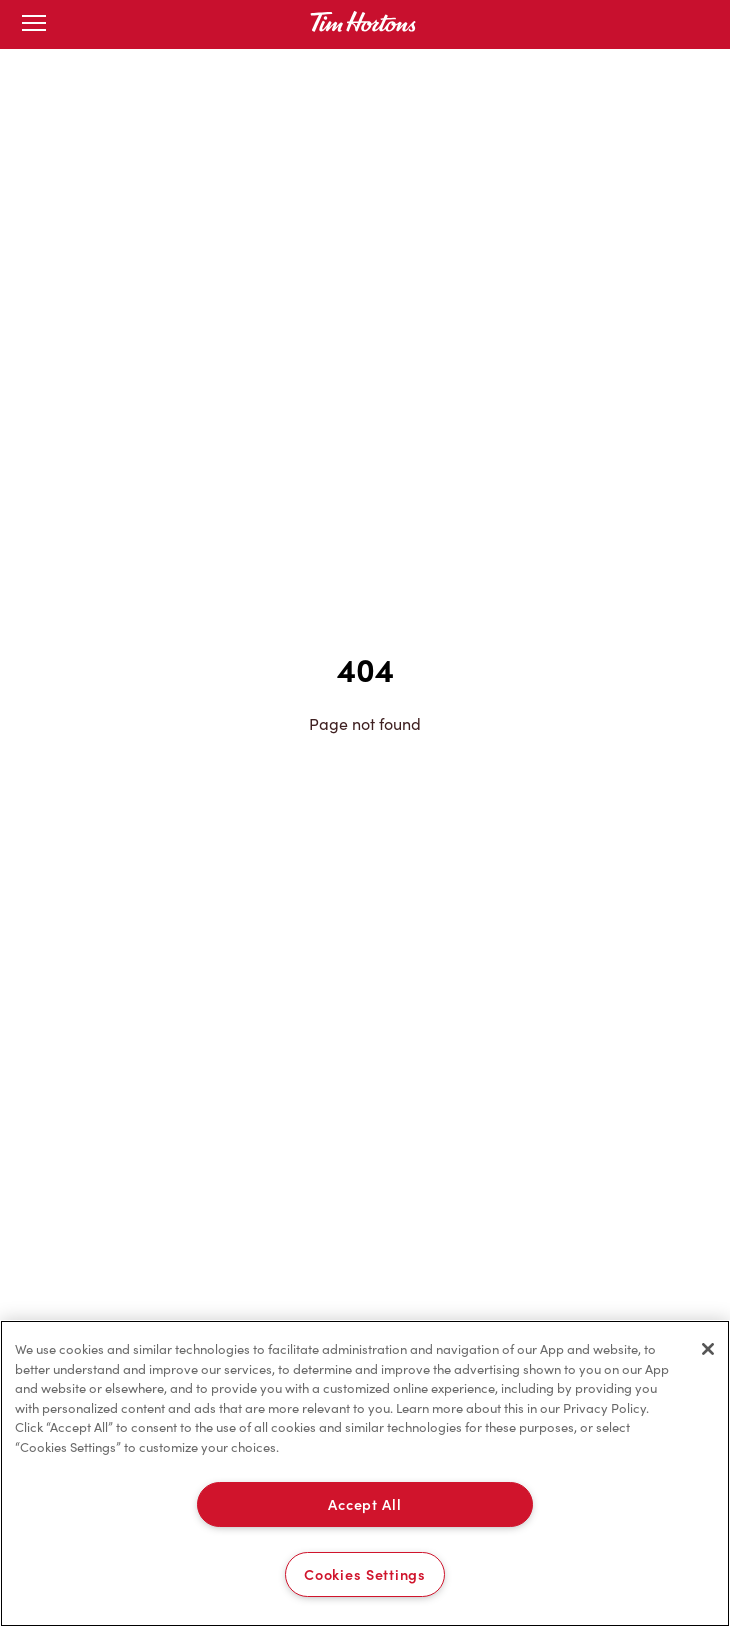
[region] (365, 1473)
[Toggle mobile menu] (34, 24)
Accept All (364, 1504)
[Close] (708, 1349)
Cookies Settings (365, 1574)
